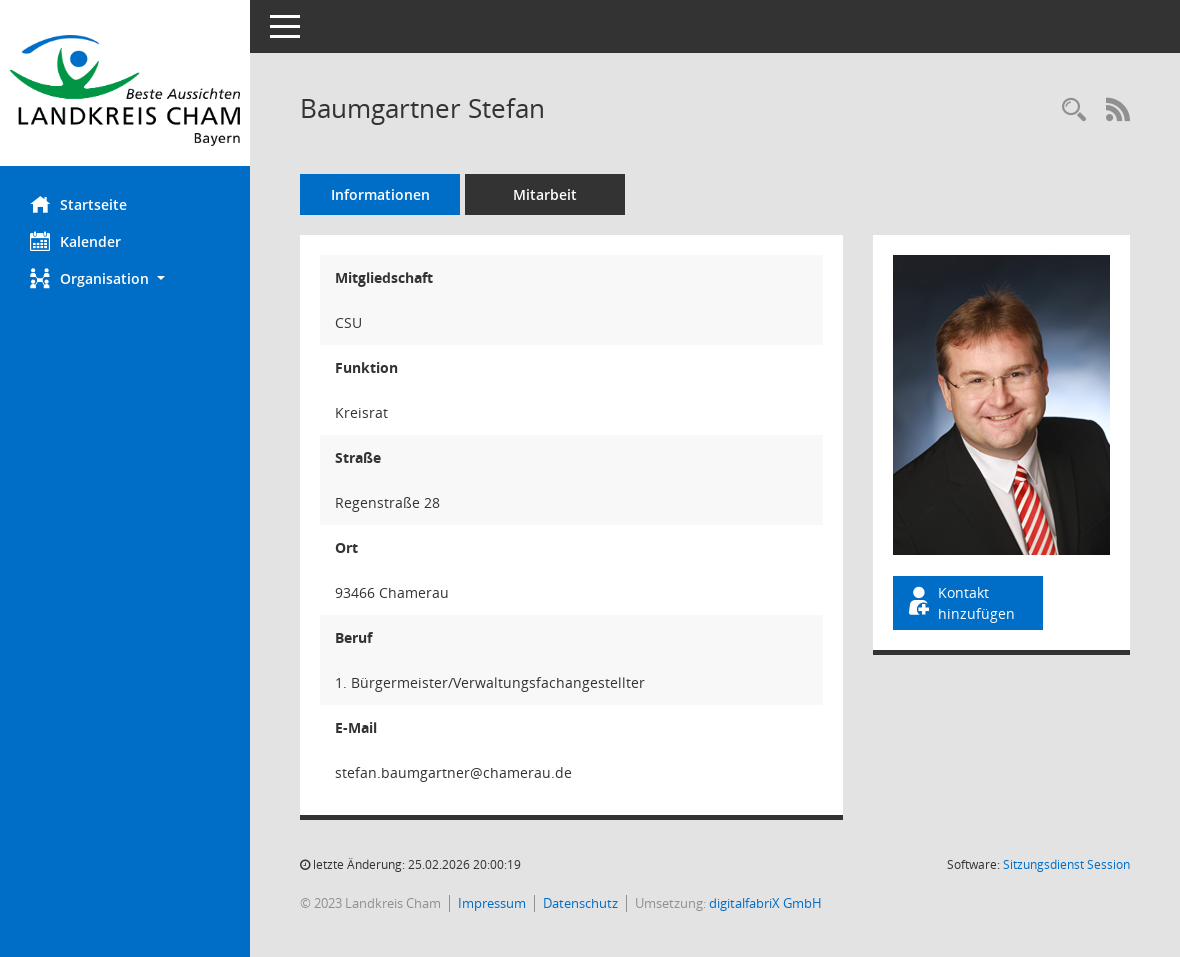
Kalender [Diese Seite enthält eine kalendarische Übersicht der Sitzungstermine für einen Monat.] (75, 241)
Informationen (380, 194)
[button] (125, 278)
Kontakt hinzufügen (960, 603)
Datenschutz (580, 903)
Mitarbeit (545, 194)
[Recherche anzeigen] (1074, 110)
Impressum (492, 903)
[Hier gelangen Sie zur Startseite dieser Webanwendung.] (125, 90)
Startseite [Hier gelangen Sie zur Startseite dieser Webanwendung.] (78, 204)
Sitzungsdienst (1066, 864)
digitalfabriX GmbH (765, 903)
